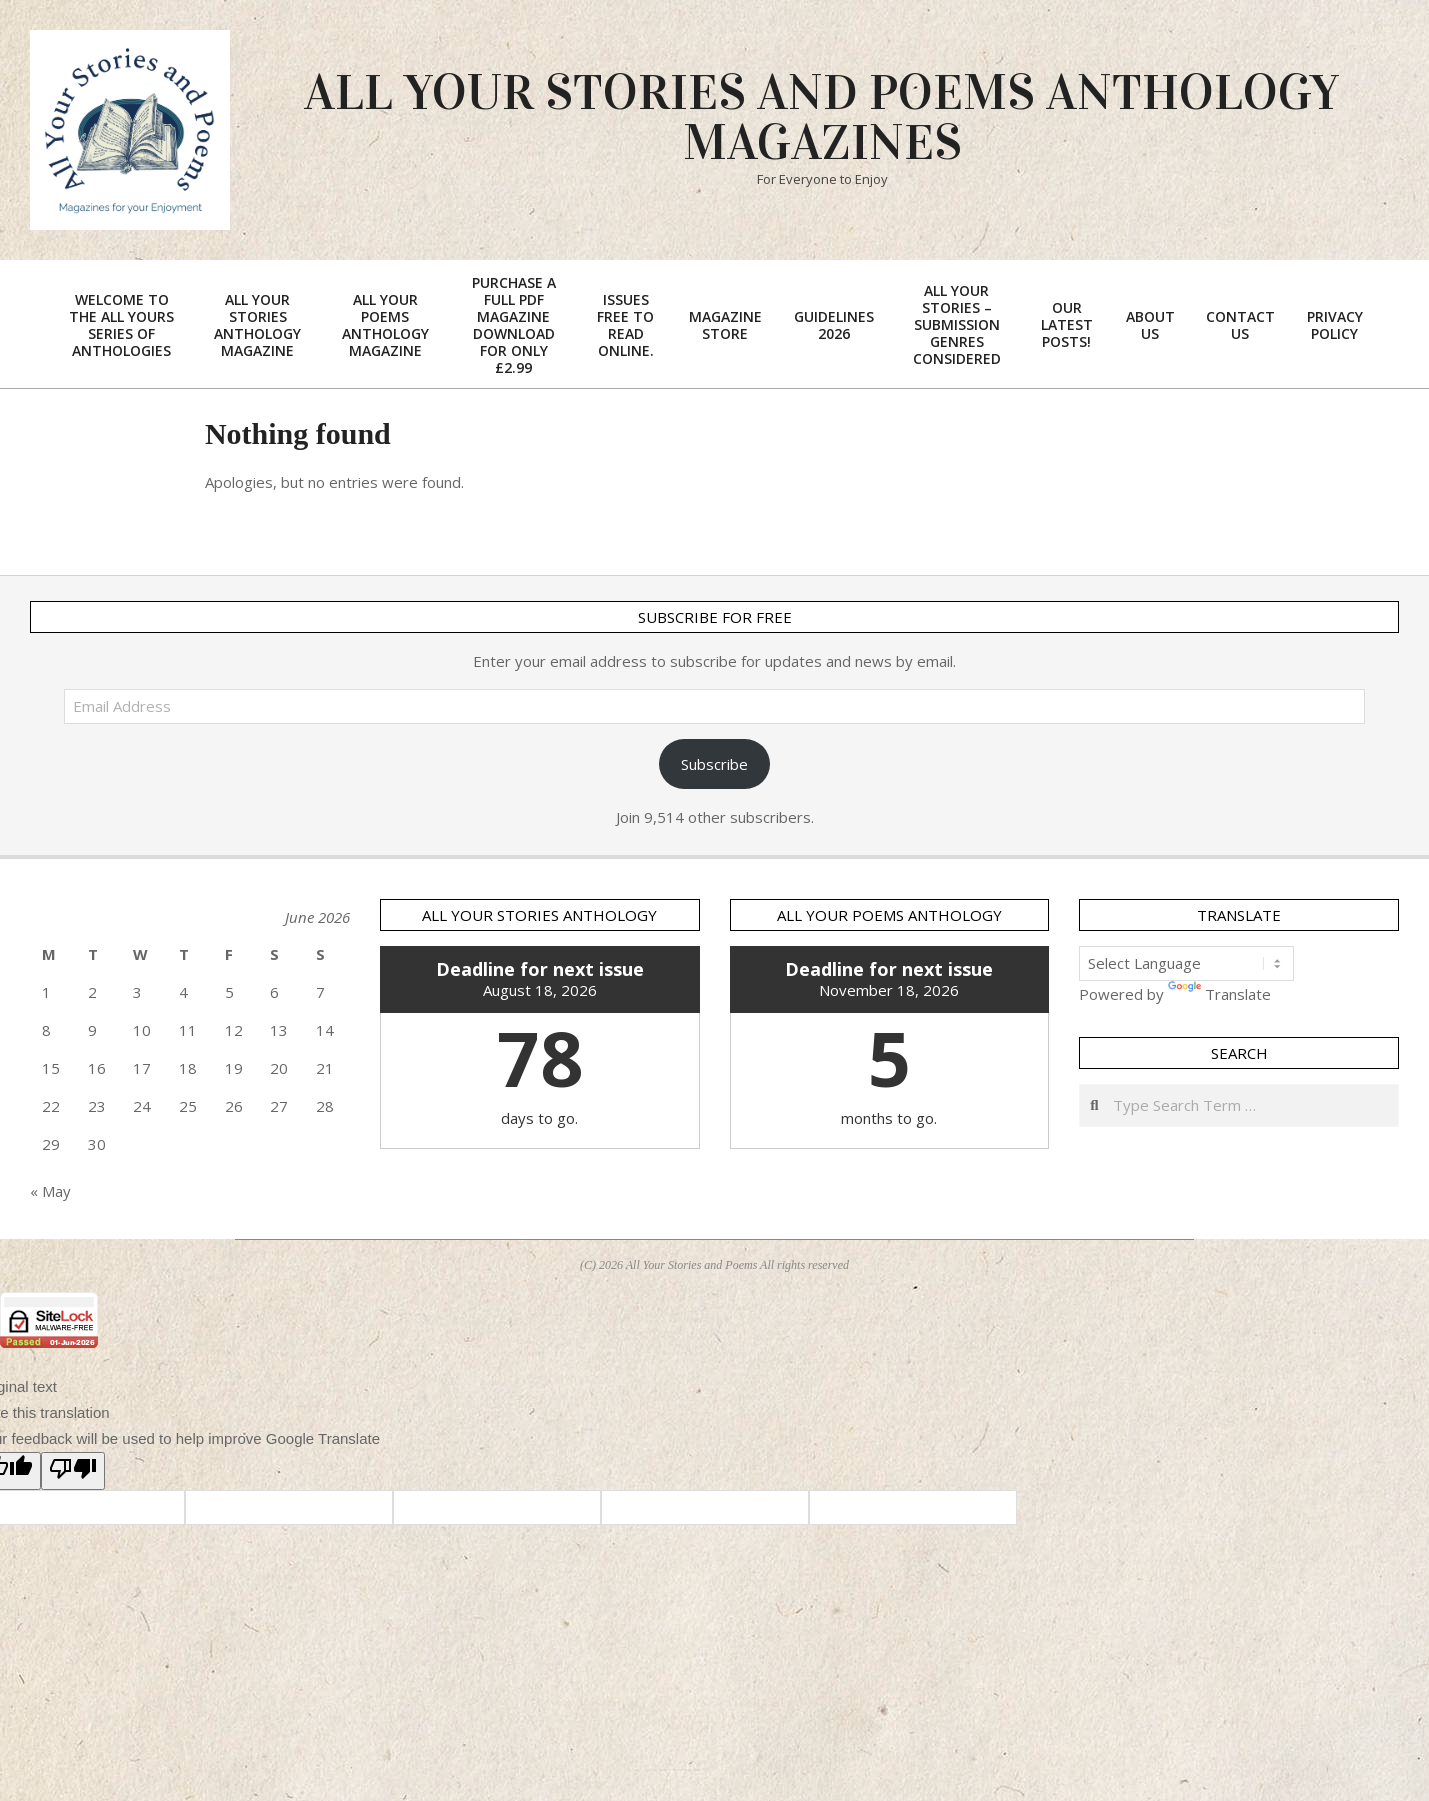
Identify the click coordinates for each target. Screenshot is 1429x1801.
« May (50, 1191)
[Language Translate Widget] (1186, 963)
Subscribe (714, 764)
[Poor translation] (73, 1471)
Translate (1219, 994)
